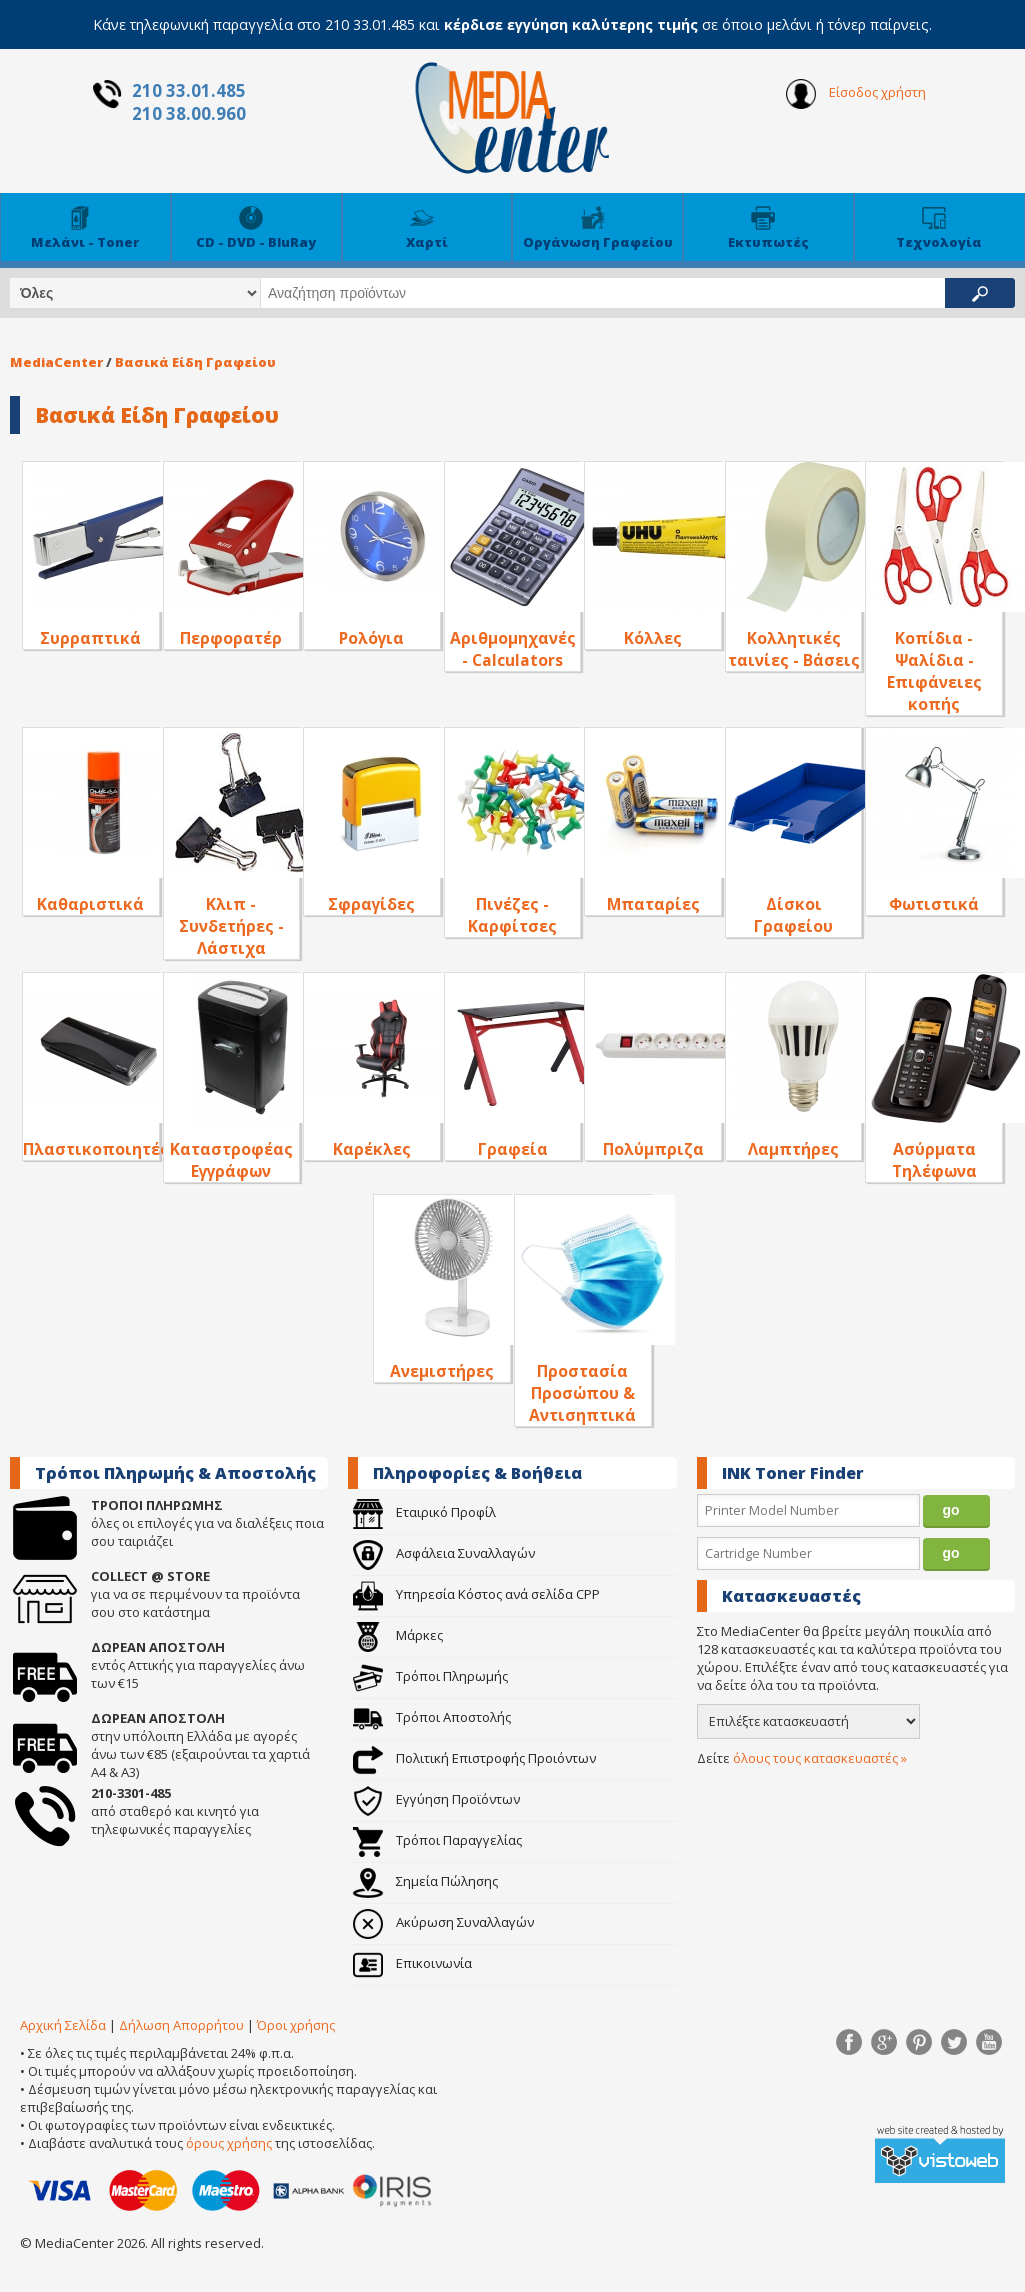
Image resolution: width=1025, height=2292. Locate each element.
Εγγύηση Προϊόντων (436, 1799)
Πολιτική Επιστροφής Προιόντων (474, 1758)
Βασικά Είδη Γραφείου (195, 362)
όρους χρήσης (229, 2143)
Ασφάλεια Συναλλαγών (444, 1553)
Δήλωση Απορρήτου (181, 2025)
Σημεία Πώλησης (425, 1881)
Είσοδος (856, 94)
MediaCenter (56, 362)
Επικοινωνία (412, 1963)
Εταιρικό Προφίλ (424, 1512)
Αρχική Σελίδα (63, 2025)
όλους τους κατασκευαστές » (820, 1758)
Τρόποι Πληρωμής (430, 1676)
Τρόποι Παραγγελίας (437, 1840)
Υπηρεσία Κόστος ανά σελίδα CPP (476, 1594)
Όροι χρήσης (296, 2025)
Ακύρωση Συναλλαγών (443, 1922)
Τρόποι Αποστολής (432, 1717)
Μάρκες (398, 1635)
